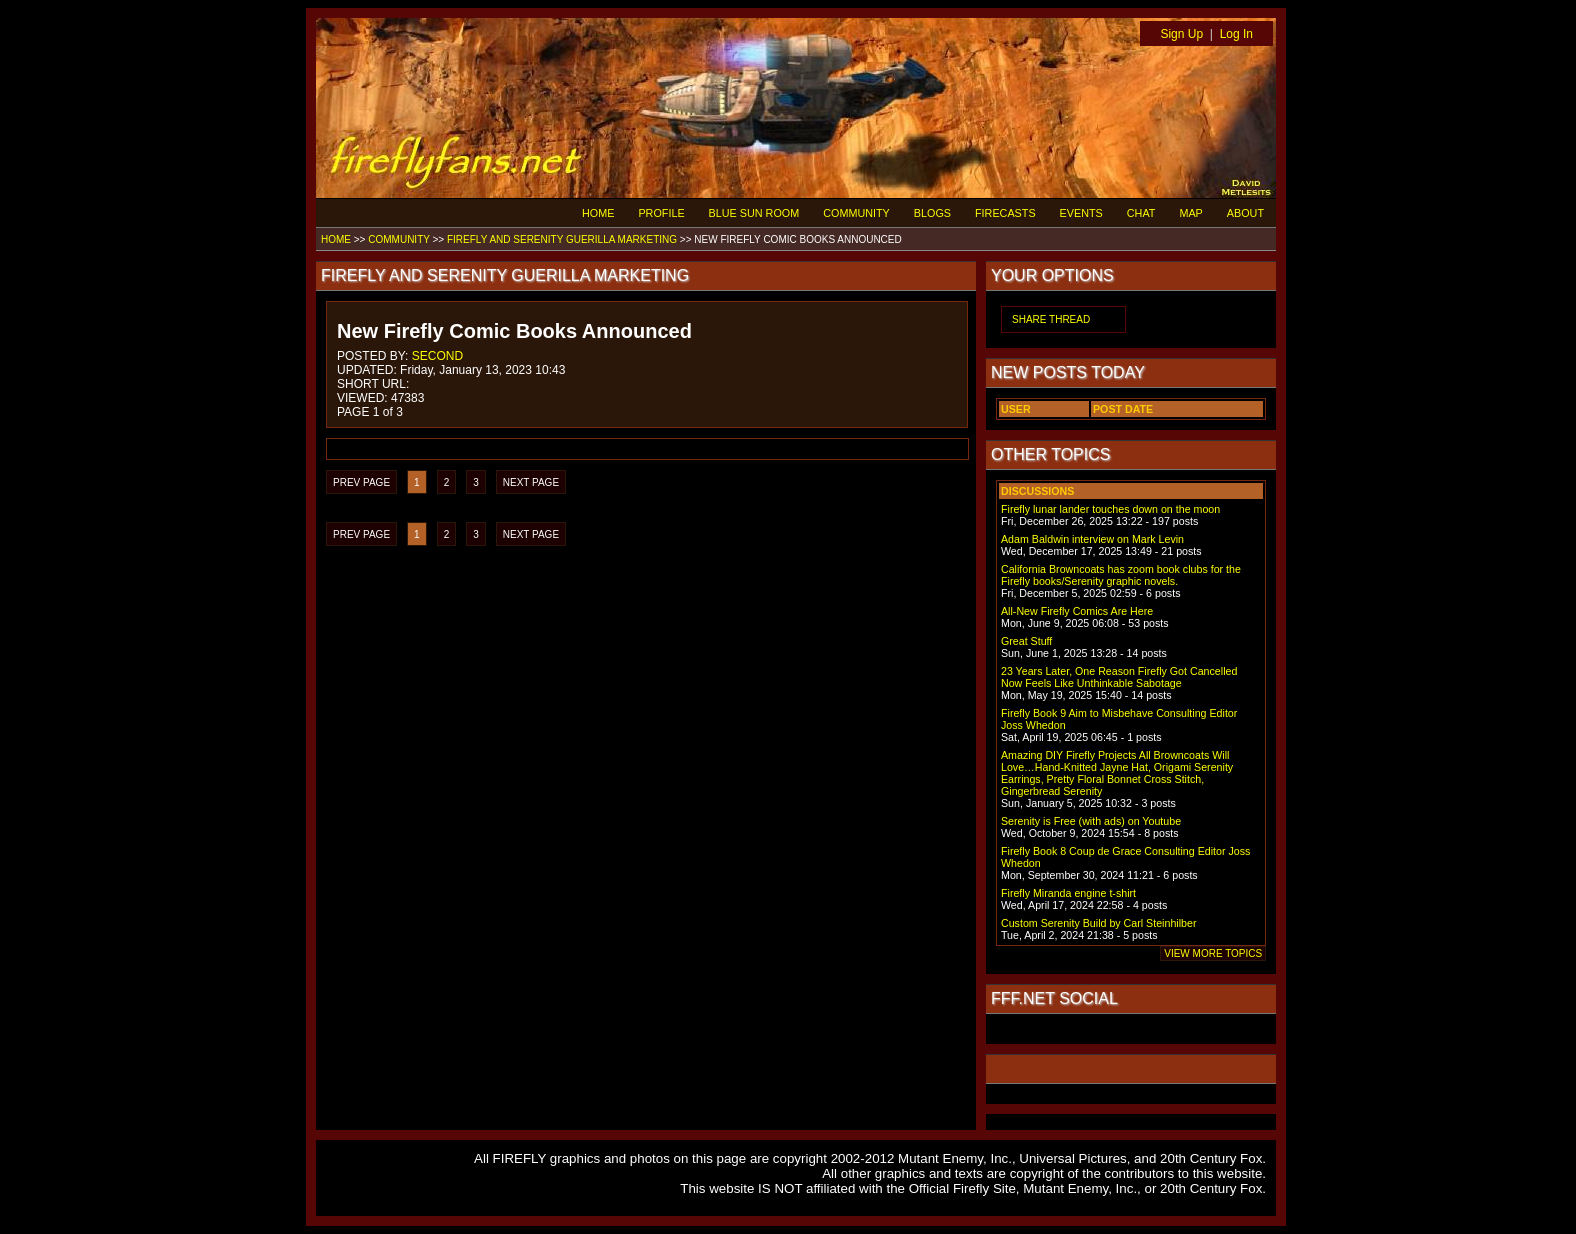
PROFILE (661, 213)
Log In (1236, 34)
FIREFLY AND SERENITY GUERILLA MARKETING (562, 239)
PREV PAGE (361, 482)
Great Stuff (1026, 641)
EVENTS (1081, 213)
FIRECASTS (1005, 213)
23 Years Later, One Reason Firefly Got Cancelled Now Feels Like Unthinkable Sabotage (1119, 677)
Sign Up (1181, 34)
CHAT (1141, 213)
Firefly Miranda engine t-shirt (1068, 893)
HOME (598, 213)
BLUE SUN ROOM (754, 213)
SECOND (437, 356)
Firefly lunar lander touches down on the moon (1110, 509)
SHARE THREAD (1051, 319)
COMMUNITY (856, 213)
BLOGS (932, 213)
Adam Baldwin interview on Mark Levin (1092, 539)
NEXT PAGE (531, 482)
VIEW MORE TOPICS (1213, 953)
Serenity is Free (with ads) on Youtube (1091, 821)
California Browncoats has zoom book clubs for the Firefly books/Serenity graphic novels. (1121, 575)
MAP (1190, 213)
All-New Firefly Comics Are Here (1077, 611)
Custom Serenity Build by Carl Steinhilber (1098, 923)
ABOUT (1245, 213)
